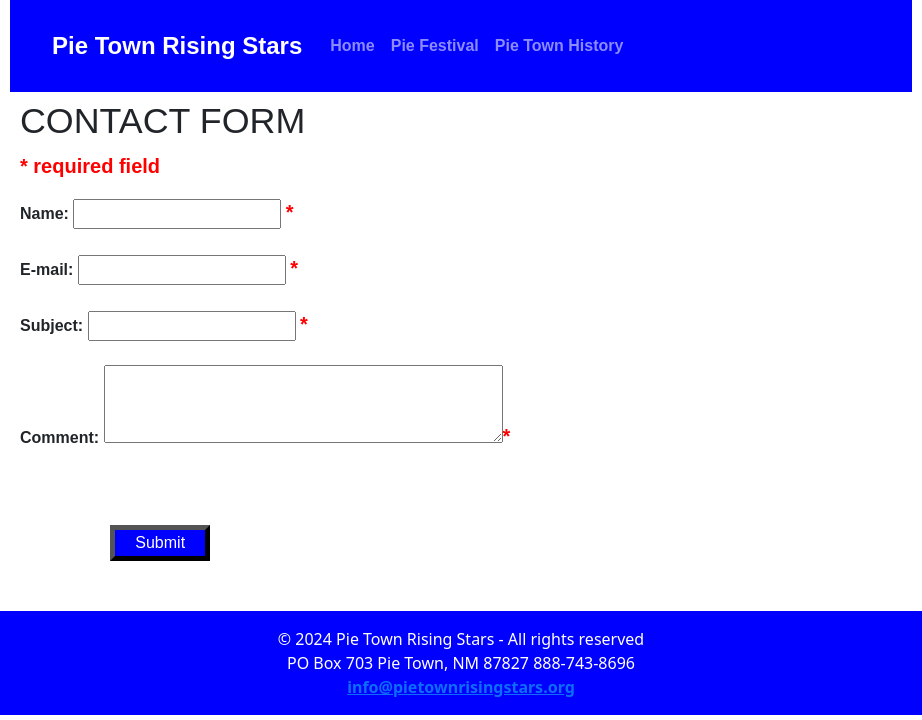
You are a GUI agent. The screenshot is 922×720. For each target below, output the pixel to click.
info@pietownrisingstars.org (461, 687)
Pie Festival (435, 45)
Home (352, 45)
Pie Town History (559, 45)
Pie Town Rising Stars (177, 45)
